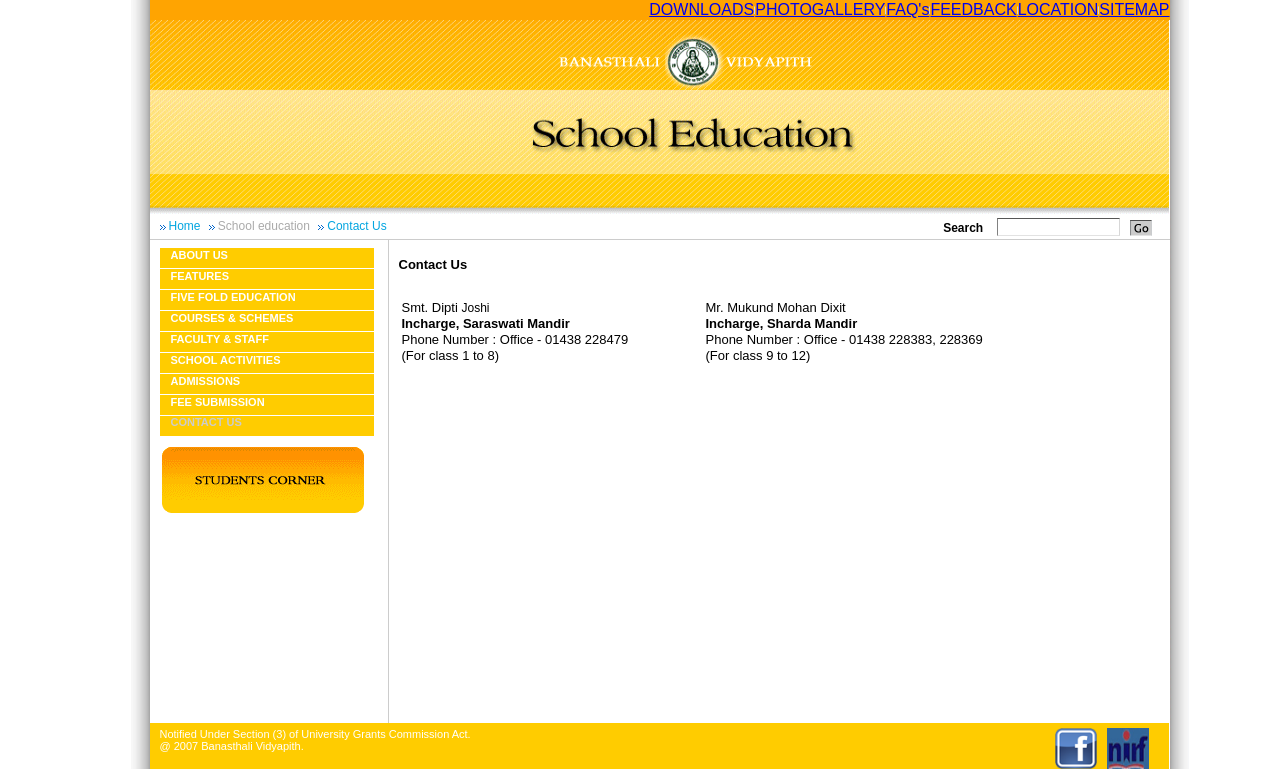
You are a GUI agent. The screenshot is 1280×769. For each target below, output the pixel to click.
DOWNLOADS (701, 9)
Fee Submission (218, 402)
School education (264, 226)
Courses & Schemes (232, 318)
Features (200, 276)
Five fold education (233, 297)
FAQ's (907, 9)
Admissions (206, 381)
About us (199, 255)
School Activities (226, 360)
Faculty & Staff (220, 339)
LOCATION (1058, 9)
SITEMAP (1134, 9)
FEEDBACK (973, 9)
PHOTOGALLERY (820, 9)
